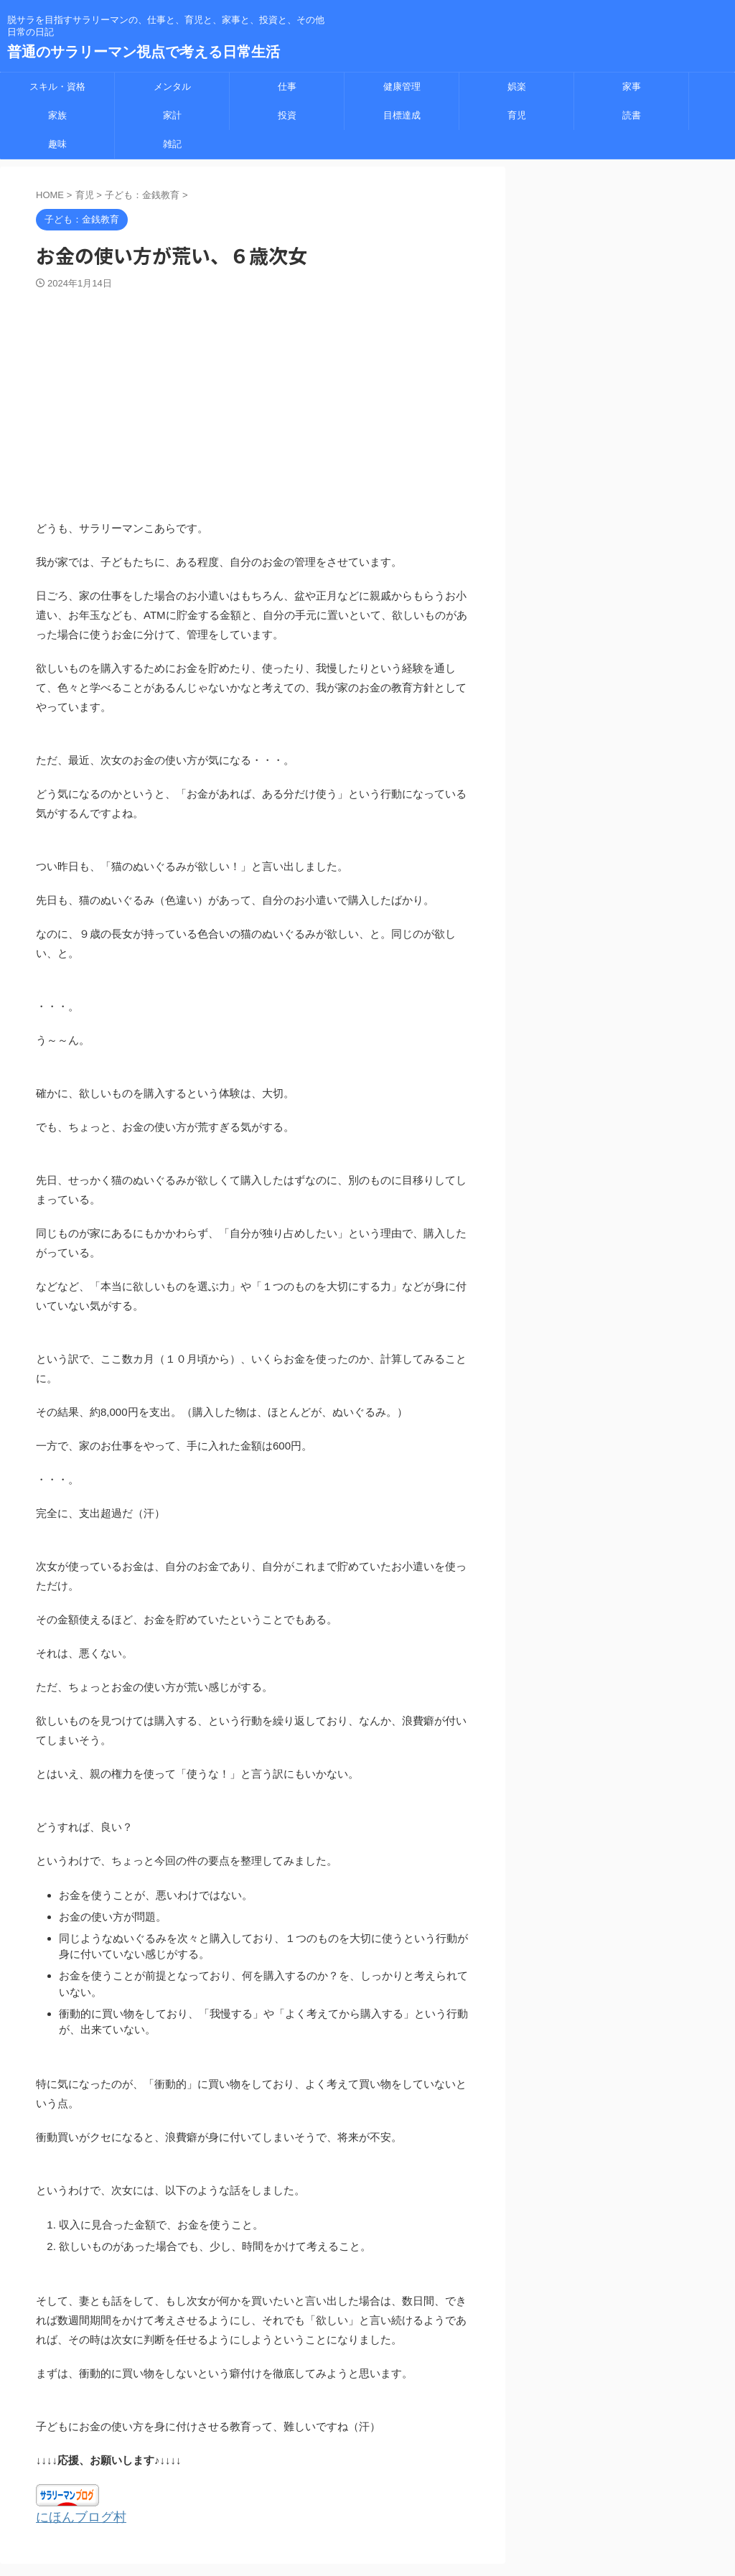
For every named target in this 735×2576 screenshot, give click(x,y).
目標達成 (402, 115)
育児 (516, 115)
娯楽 (516, 86)
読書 (631, 115)
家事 (631, 86)
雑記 (172, 144)
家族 (57, 115)
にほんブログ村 (73, 2516)
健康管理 (402, 86)
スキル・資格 (57, 86)
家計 (172, 115)
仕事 (287, 86)
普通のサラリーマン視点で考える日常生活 (143, 52)
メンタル (172, 86)
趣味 (57, 144)
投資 (287, 115)
